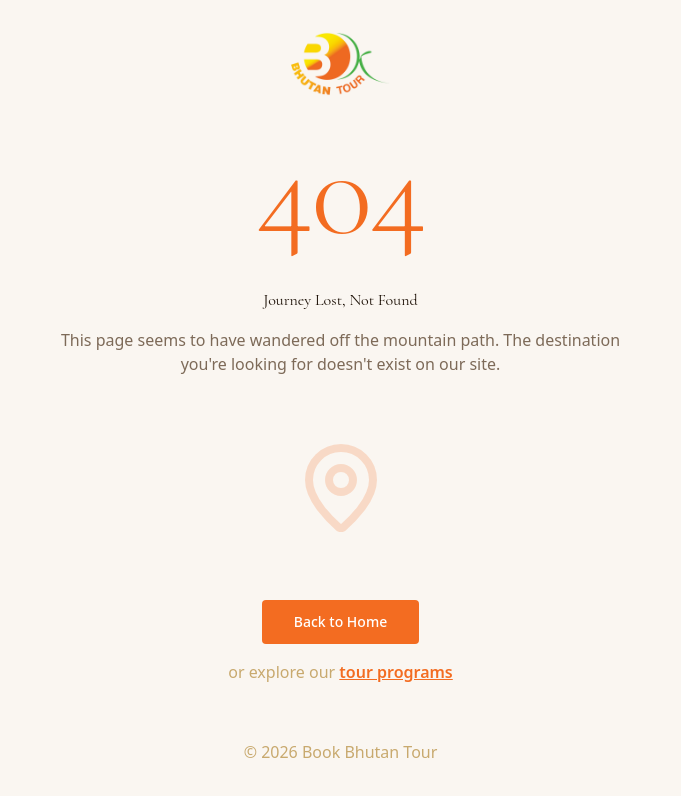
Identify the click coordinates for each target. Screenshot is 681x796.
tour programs (395, 672)
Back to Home (340, 621)
